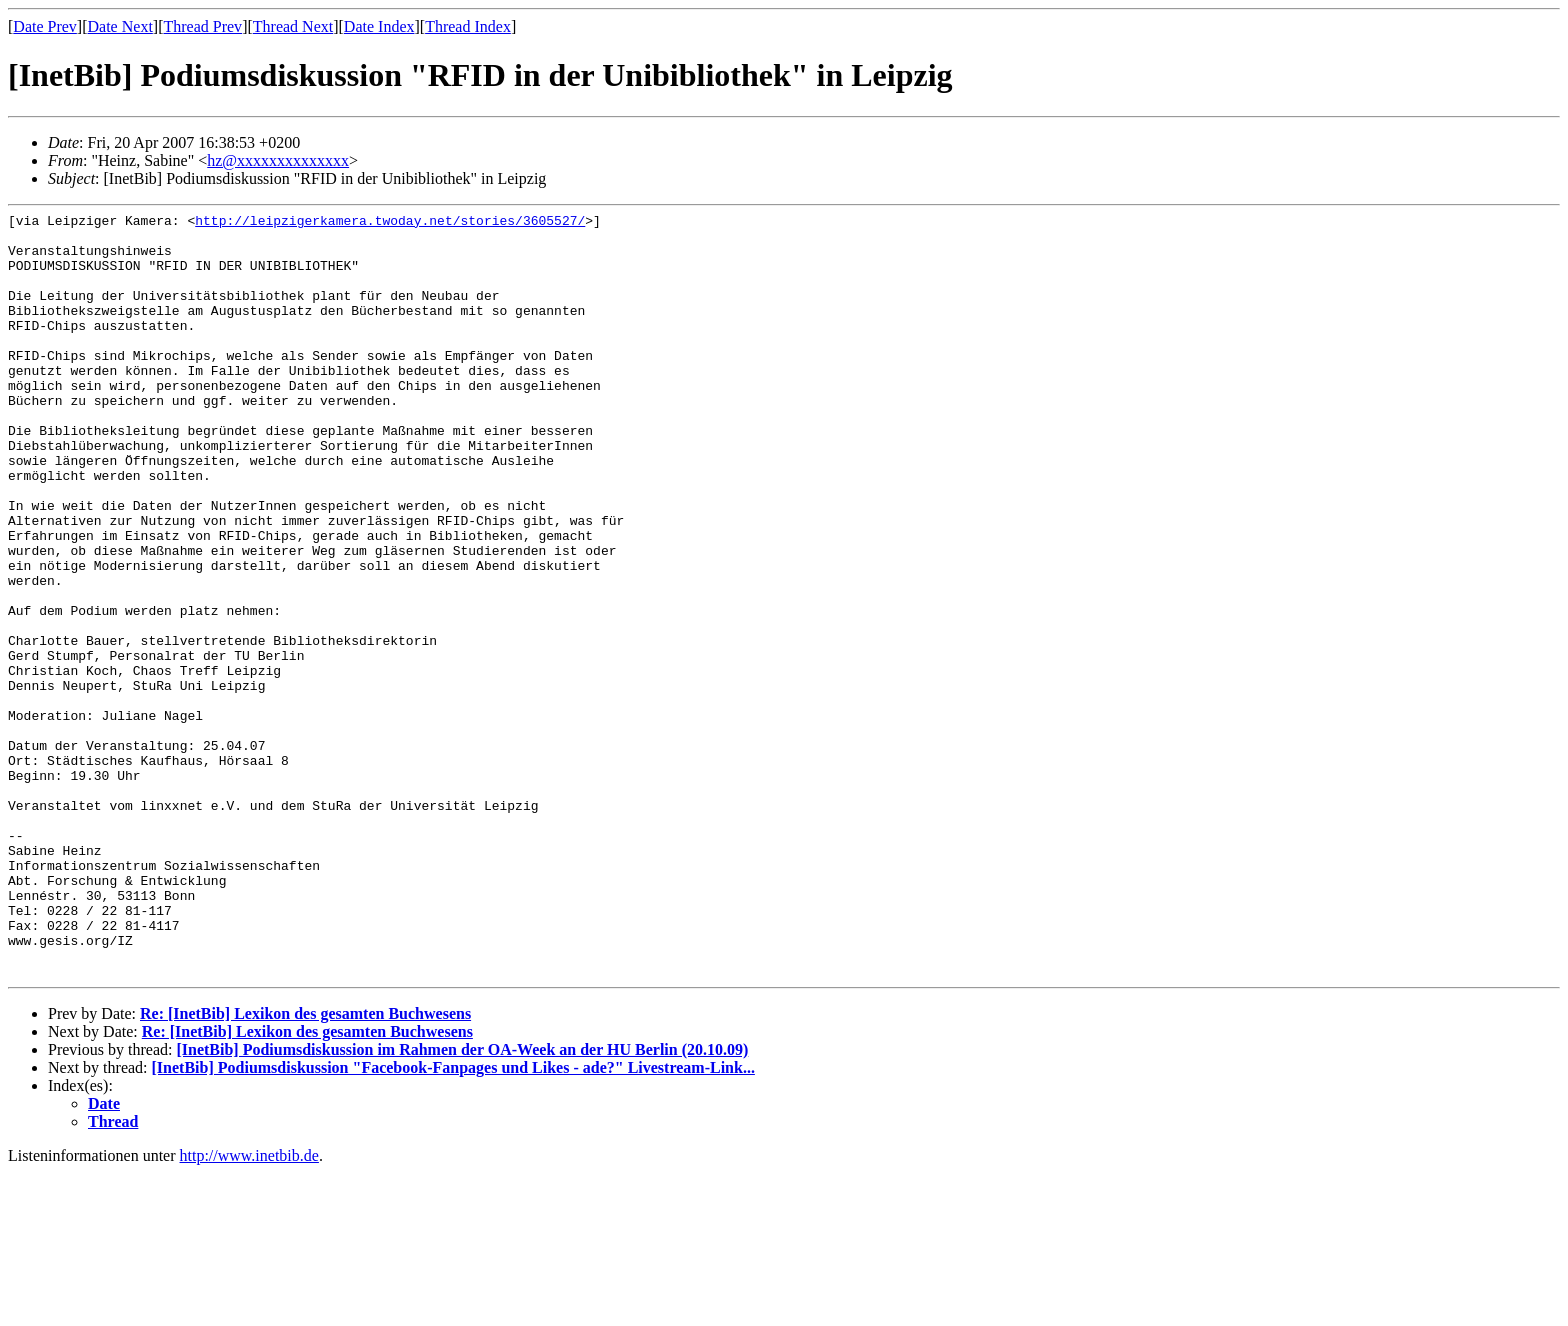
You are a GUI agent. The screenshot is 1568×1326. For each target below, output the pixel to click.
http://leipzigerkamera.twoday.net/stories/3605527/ (390, 223)
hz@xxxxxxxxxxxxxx (278, 160)
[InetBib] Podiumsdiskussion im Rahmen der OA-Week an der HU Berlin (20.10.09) (462, 1202)
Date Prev (45, 26)
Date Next (120, 26)
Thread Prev (202, 26)
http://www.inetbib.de (249, 1308)
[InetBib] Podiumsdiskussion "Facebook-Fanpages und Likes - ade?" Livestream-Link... (453, 1220)
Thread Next (293, 26)
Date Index (379, 26)
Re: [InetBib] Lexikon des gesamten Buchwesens (305, 1166)
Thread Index (468, 26)
